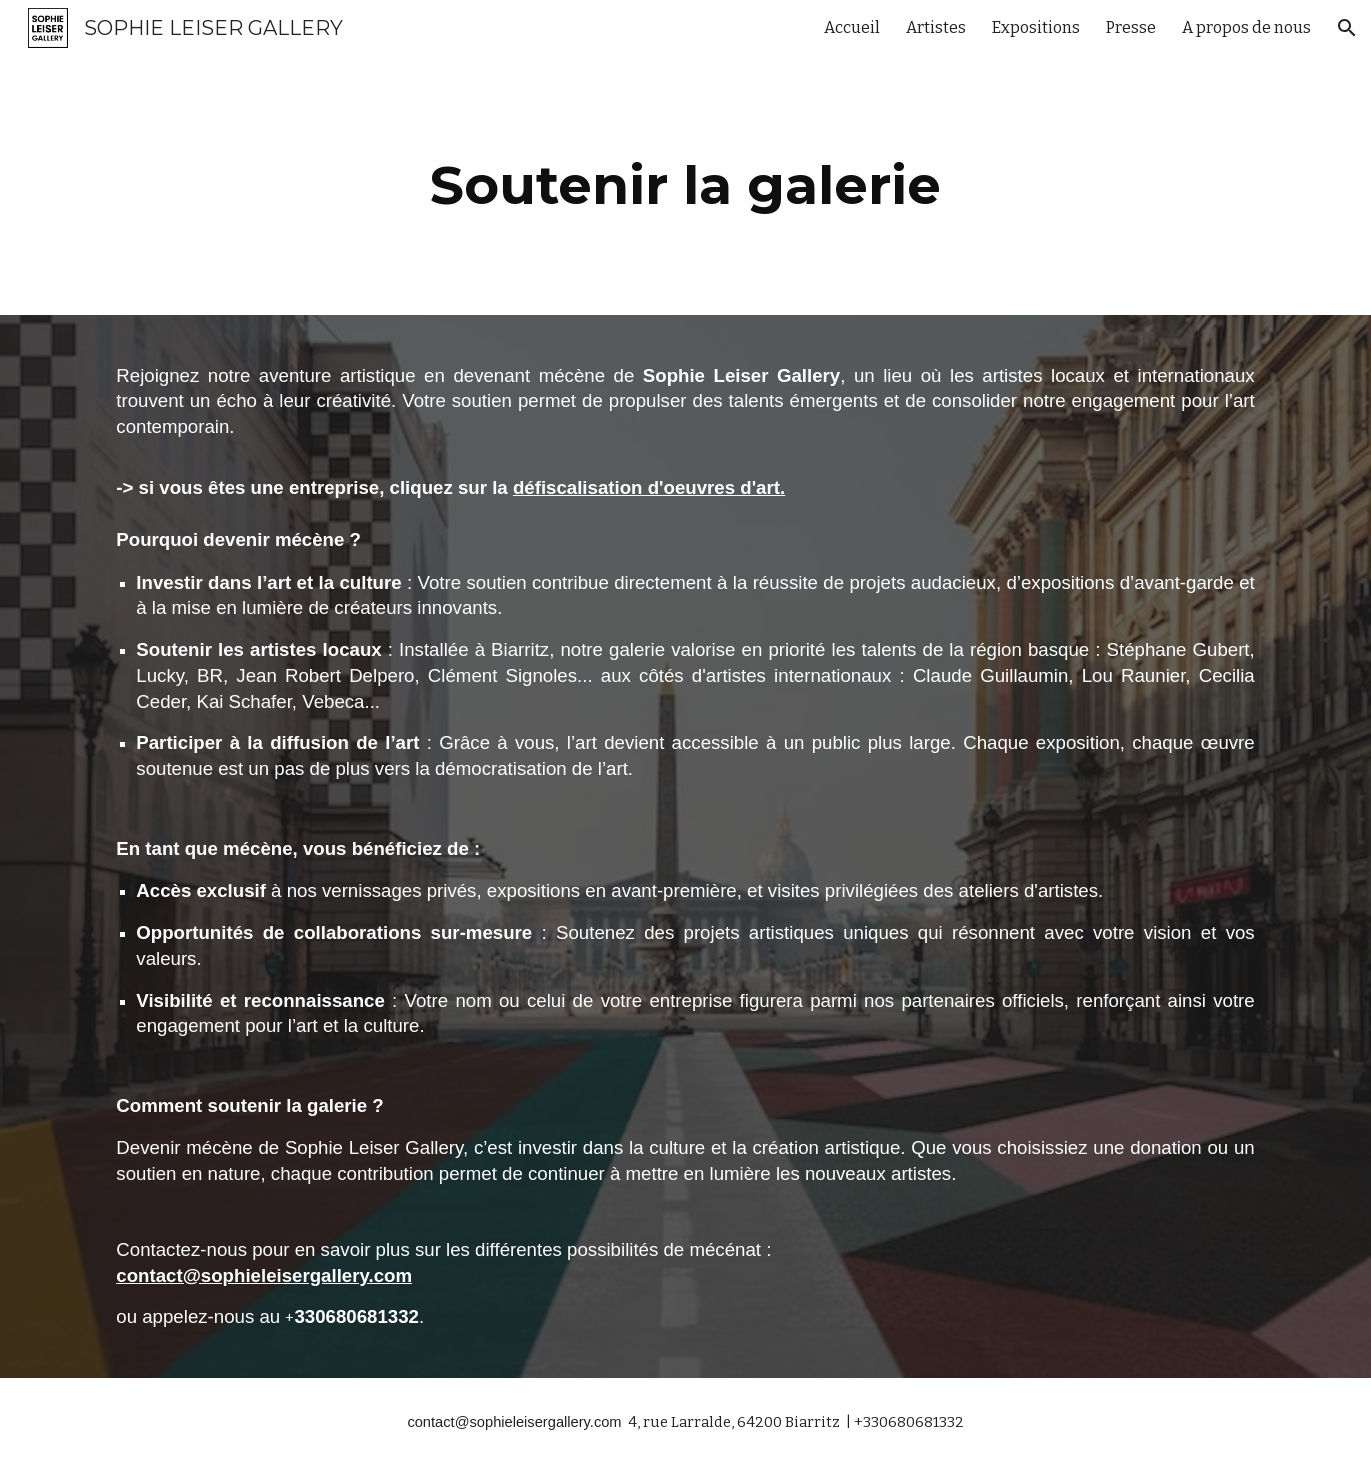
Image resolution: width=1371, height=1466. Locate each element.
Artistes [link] (936, 27)
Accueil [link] (852, 27)
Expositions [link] (1036, 27)
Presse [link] (1131, 27)
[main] (686, 185)
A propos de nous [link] (1246, 27)
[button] (1347, 28)
